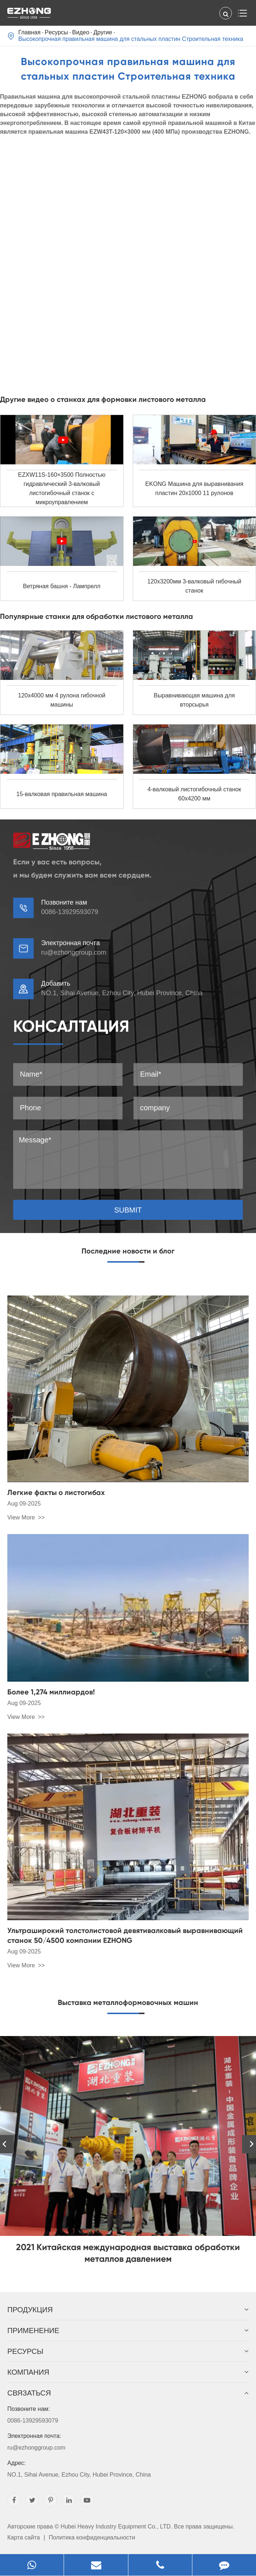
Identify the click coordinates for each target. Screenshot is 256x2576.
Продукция (128, 2309)
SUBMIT (128, 1210)
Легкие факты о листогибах (56, 1492)
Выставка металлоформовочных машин (128, 2002)
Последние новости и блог (128, 1251)
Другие (102, 32)
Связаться (128, 2392)
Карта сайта (23, 2537)
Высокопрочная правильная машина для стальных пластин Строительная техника (130, 39)
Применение (128, 2330)
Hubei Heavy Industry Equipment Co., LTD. (116, 2526)
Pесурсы (56, 32)
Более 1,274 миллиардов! (51, 1691)
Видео (80, 32)
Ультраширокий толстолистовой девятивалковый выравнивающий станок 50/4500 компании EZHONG (125, 1935)
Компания (128, 2372)
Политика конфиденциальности (92, 2537)
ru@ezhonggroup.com (73, 952)
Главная (29, 32)
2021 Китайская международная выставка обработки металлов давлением (128, 2253)
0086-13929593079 (128, 2413)
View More (22, 1517)
